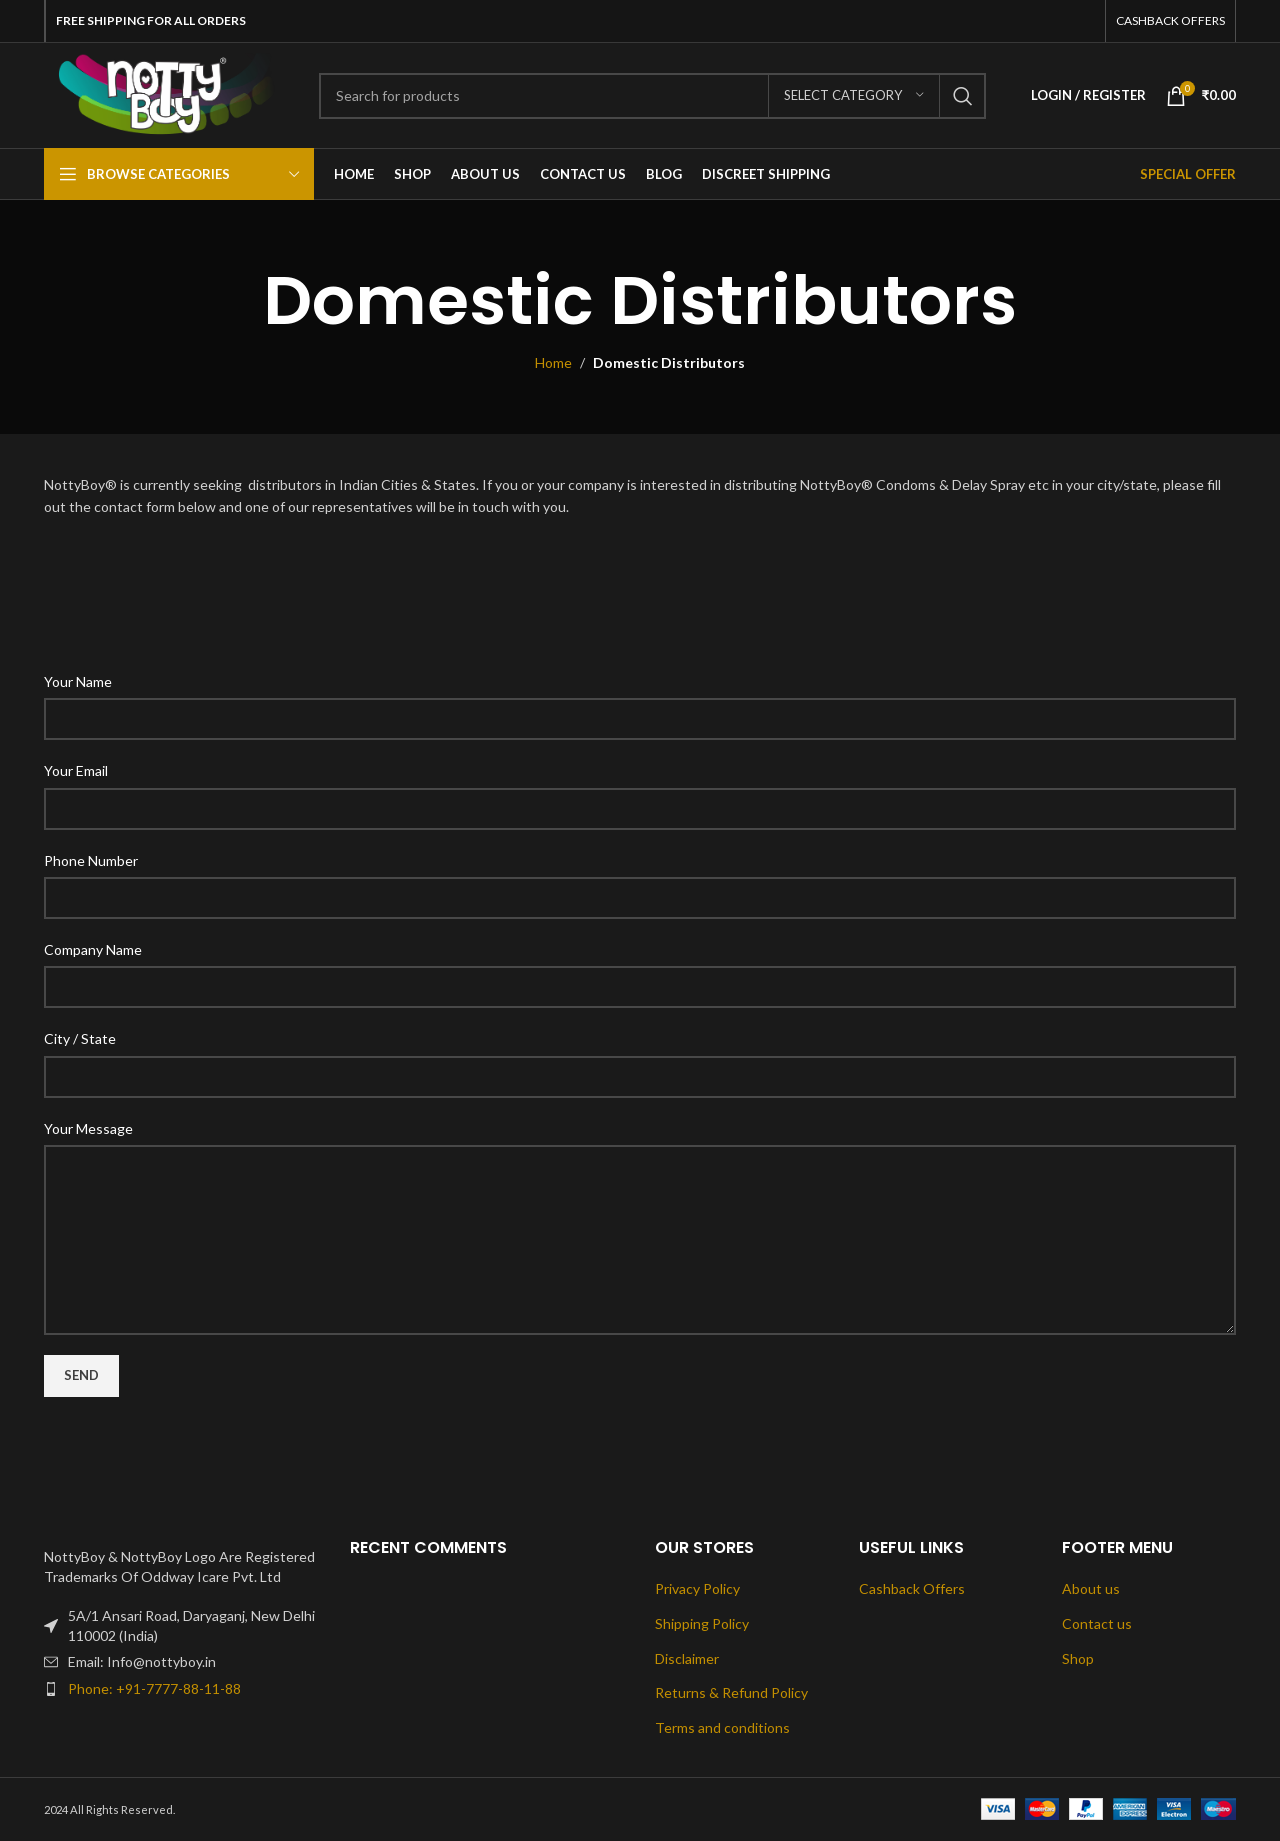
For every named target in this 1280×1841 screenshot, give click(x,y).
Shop (1078, 1658)
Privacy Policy (697, 1588)
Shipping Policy (702, 1623)
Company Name (93, 949)
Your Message (88, 1128)
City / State (80, 1038)
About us (1091, 1588)
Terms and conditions (722, 1727)
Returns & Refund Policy (731, 1692)
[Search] (652, 96)
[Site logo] (166, 93)
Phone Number (91, 860)
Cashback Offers (912, 1588)
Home (553, 362)
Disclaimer (687, 1658)
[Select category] (854, 96)
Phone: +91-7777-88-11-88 (154, 1688)
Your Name (78, 681)
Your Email (76, 770)
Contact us (1097, 1623)
